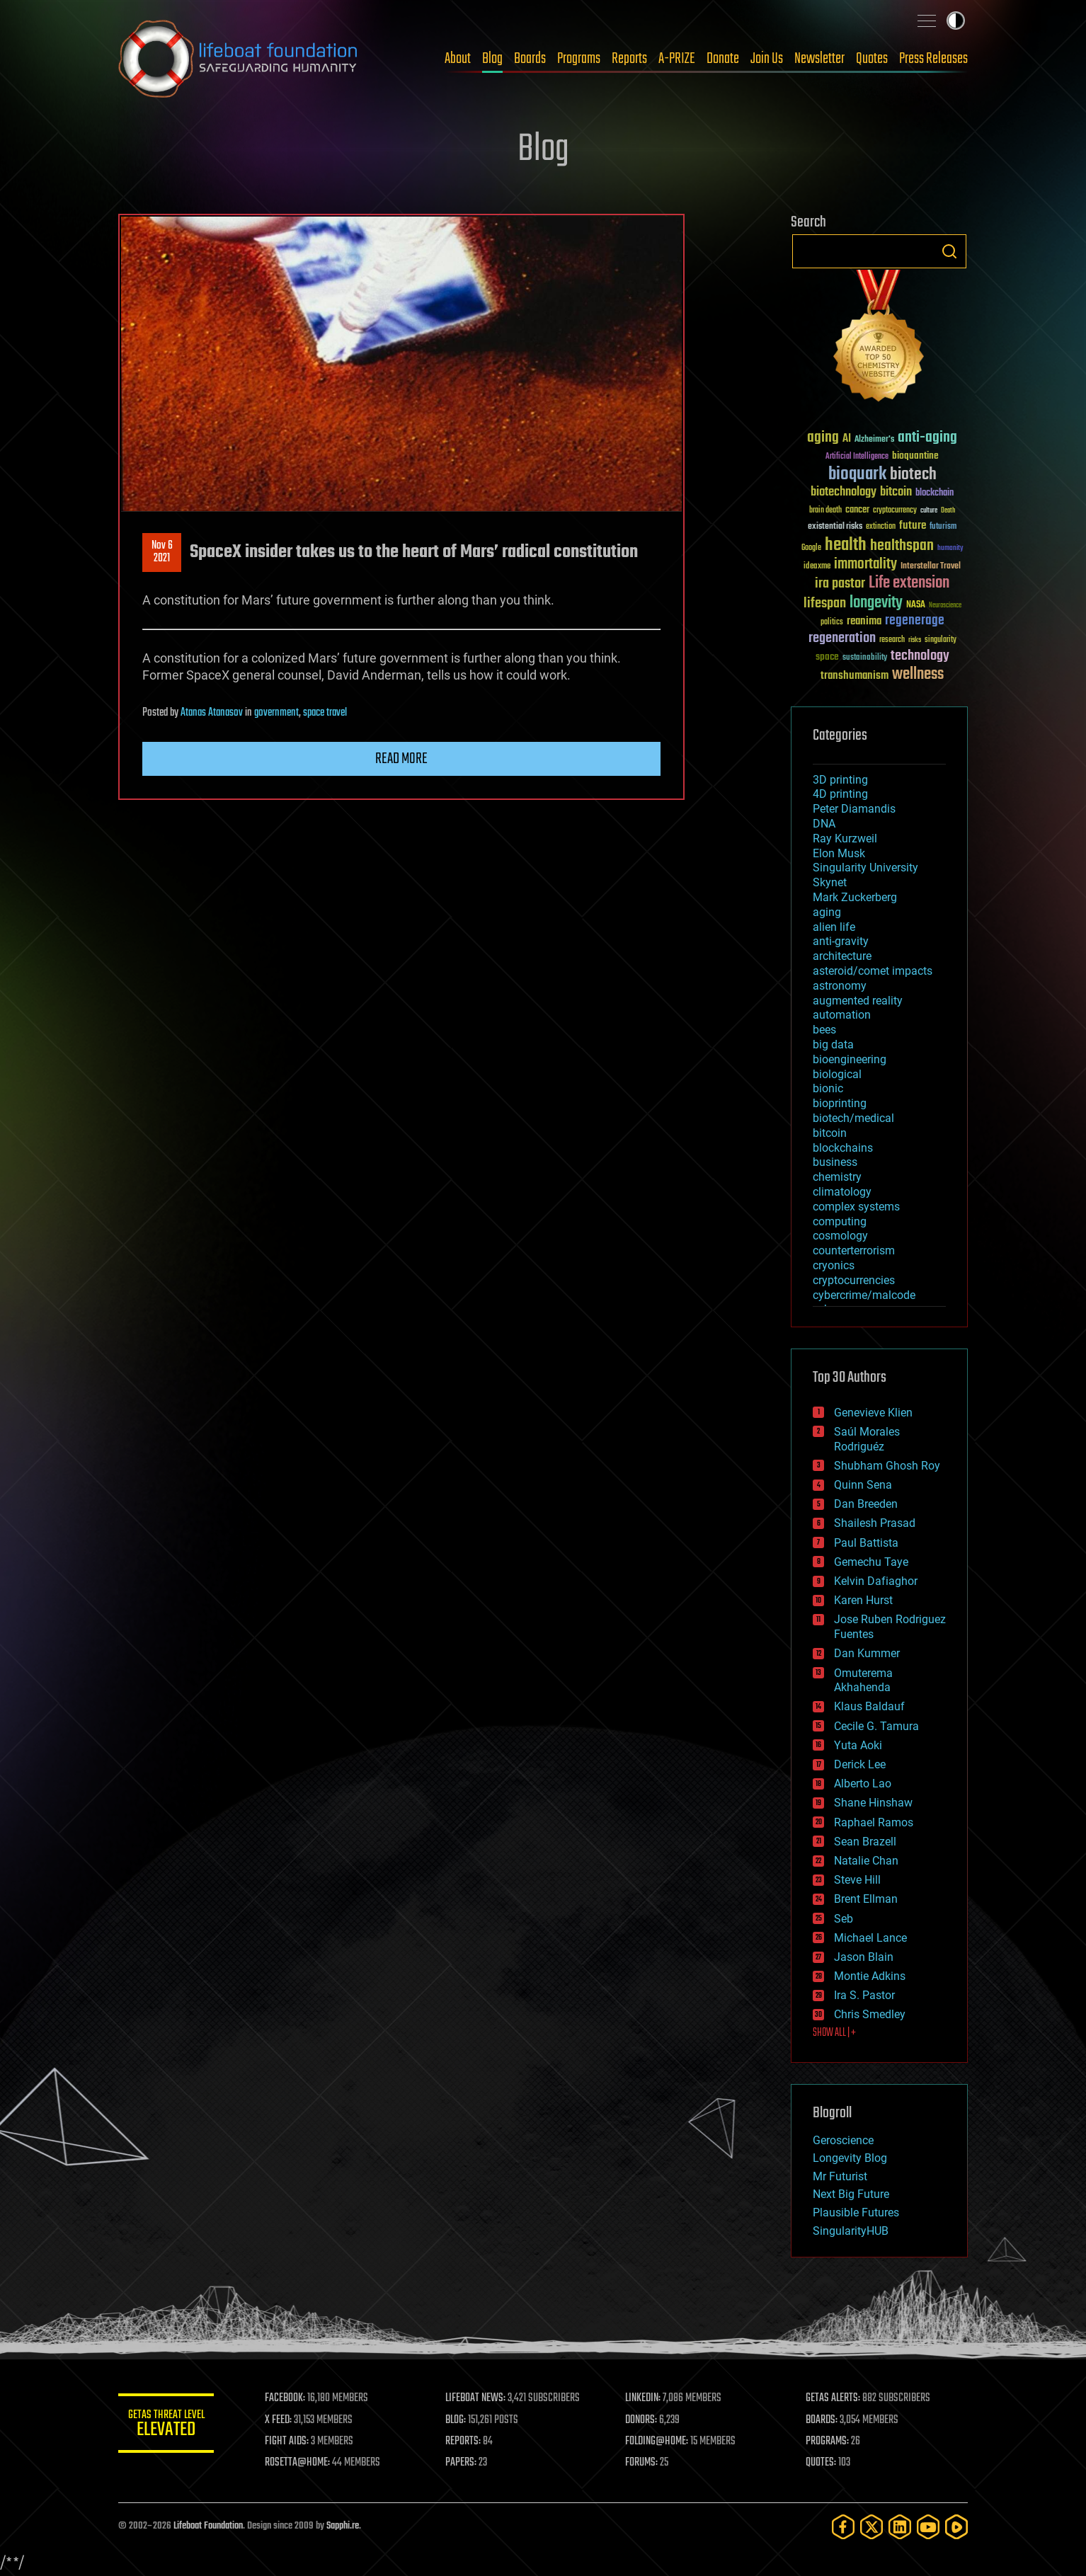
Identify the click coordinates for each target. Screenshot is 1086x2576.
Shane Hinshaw (873, 1802)
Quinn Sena (863, 1485)
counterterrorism (854, 1250)
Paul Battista (866, 1543)
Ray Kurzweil (845, 838)
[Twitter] (871, 2526)
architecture (842, 956)
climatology (842, 1191)
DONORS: (643, 2420)
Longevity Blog (850, 2158)
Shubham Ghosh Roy (887, 1465)
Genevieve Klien (873, 1412)
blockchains (843, 1148)
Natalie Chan (866, 1860)
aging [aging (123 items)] (823, 438)
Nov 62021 (162, 552)
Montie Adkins (869, 1976)
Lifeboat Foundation (208, 2526)
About (458, 58)
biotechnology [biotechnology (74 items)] (843, 492)
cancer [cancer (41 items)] (857, 510)
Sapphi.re (342, 2526)
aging (827, 912)
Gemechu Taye (871, 1562)
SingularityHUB (850, 2231)
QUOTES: (821, 2463)
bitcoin (830, 1133)
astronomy (840, 985)
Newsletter (819, 58)
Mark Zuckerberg (855, 897)
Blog (492, 58)
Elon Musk (839, 853)
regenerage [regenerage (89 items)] (914, 621)
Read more (401, 759)
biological (837, 1074)
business (835, 1162)
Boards (530, 58)
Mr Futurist (840, 2176)
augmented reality (858, 1000)
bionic (828, 1088)
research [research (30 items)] (892, 640)
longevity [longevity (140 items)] (876, 603)
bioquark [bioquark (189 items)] (857, 474)
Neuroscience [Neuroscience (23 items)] (945, 606)
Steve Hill (857, 1880)
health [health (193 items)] (846, 545)
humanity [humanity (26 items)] (950, 548)
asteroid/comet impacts (872, 971)
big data (833, 1044)
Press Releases (933, 58)
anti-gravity (841, 941)
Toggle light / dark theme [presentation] (956, 20)
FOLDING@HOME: (658, 2441)
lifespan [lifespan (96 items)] (825, 603)
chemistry (837, 1177)
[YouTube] (928, 2526)
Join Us (766, 58)
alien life (834, 927)
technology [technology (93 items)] (920, 656)
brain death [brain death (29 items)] (825, 510)
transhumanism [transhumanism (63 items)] (854, 675)
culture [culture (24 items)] (928, 511)
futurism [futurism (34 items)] (943, 527)
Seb (843, 1918)
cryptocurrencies (854, 1280)
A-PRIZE (676, 58)
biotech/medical (853, 1118)
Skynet (830, 882)
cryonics (833, 1265)
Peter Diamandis (854, 808)
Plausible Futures (856, 2212)
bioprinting (840, 1103)
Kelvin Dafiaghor (876, 1581)
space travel (325, 713)
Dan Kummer (867, 1653)
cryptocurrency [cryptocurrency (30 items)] (895, 510)
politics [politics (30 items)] (832, 622)
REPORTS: (465, 2441)
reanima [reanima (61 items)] (864, 621)
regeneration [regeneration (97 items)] (842, 638)
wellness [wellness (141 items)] (918, 674)
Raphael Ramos (873, 1822)
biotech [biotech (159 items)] (913, 474)
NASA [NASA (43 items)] (915, 605)
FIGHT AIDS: (290, 2441)
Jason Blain (863, 1957)
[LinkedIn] (899, 2526)
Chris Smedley (869, 2014)
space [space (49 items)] (827, 657)
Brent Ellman (866, 1899)
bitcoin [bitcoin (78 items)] (896, 492)
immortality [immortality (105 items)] (865, 564)
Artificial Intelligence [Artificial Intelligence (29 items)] (856, 457)
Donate (723, 58)
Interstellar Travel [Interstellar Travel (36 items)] (931, 566)
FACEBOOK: (288, 2398)
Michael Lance (870, 1938)
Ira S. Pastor (864, 1995)
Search (949, 251)
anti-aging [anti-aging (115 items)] (927, 438)
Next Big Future (851, 2194)
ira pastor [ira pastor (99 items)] (840, 584)
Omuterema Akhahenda (863, 1680)
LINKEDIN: (645, 2398)
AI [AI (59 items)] (846, 439)
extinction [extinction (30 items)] (881, 527)
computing (840, 1221)
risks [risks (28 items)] (914, 640)
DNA (824, 823)
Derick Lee (860, 1764)
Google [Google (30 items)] (811, 548)
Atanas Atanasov (212, 713)
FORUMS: (643, 2463)
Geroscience (843, 2140)
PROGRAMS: (828, 2441)
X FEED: (281, 2420)
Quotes (872, 58)
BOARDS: (822, 2420)
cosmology (840, 1235)
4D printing (840, 794)
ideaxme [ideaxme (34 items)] (817, 567)
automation (842, 1014)
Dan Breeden (866, 1504)
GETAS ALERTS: (833, 2398)
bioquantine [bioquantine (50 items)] (915, 456)
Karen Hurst (863, 1600)
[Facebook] (843, 2526)
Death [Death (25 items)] (948, 511)
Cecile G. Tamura (876, 1726)
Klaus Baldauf (869, 1706)
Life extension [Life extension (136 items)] (909, 583)
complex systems (856, 1206)
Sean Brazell (865, 1841)
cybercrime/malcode (864, 1295)
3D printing (840, 779)
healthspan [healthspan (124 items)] (902, 546)
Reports (629, 58)
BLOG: (457, 2420)
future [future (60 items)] (912, 525)
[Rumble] (956, 2526)
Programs (578, 58)
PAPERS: (463, 2463)
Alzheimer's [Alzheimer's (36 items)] (874, 440)
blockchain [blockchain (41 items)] (934, 493)
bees (824, 1029)
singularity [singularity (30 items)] (940, 640)
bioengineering (849, 1059)
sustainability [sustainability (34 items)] (864, 658)
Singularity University (865, 867)
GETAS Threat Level (168, 2425)
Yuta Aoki (858, 1745)
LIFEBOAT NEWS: (477, 2398)
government (276, 713)
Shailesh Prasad (874, 1523)
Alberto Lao (862, 1783)
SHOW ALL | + (834, 2033)
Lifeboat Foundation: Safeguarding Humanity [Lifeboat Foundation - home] (238, 59)
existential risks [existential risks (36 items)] (835, 527)
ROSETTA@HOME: (300, 2463)
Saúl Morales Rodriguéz (867, 1439)
